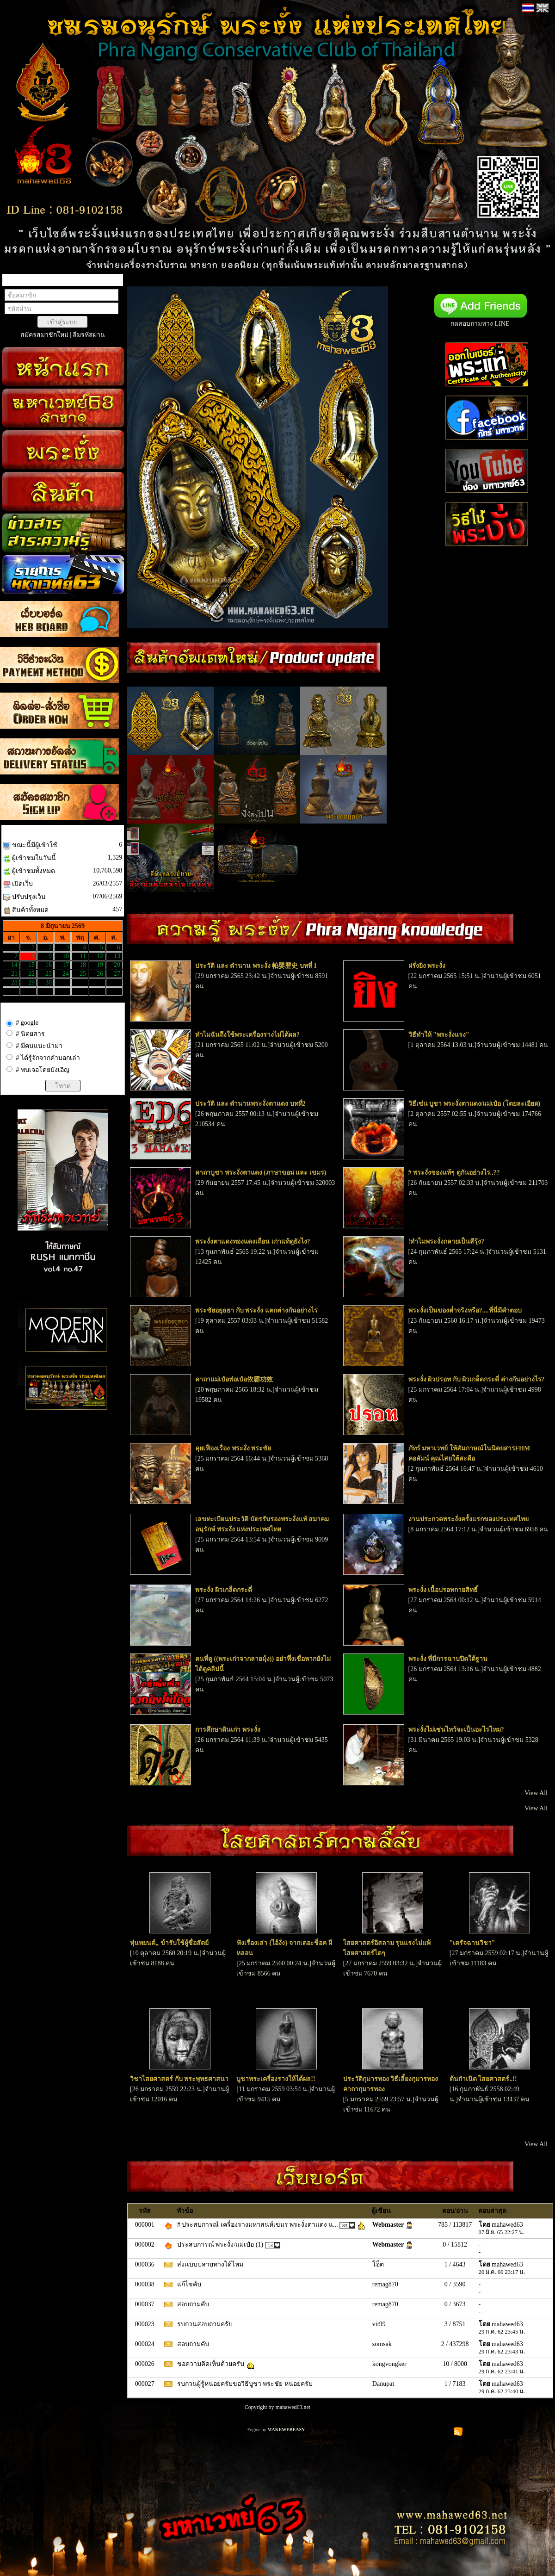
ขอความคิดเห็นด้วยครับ (211, 2363)
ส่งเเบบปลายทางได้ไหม (211, 2264)
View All (536, 1793)
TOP (9, 7)
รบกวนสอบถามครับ (205, 2324)
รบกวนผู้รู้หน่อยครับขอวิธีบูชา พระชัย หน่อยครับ (245, 2383)
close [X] (17, 15)
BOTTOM (15, 28)
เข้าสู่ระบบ (62, 322)
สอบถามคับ (194, 2304)
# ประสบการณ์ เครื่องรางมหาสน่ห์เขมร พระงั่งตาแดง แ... (258, 2224)
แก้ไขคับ (190, 2284)
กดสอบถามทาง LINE (465, 323)
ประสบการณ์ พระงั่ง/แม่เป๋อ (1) (221, 2244)
